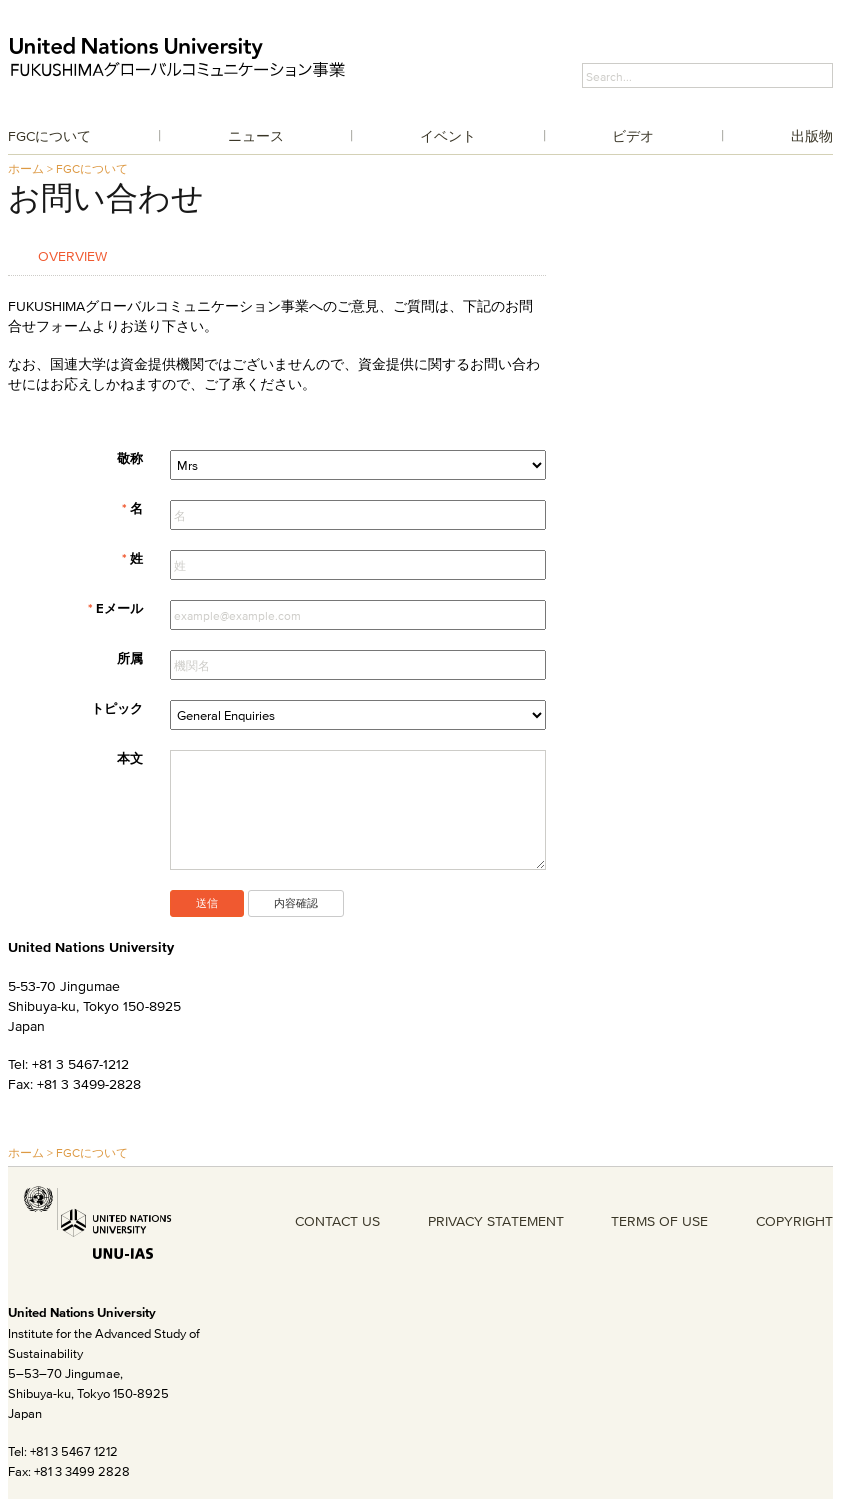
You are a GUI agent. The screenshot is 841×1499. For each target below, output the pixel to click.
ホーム (26, 168)
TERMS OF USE (659, 1221)
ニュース (256, 136)
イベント (448, 136)
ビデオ (633, 136)
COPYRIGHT (794, 1221)
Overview (72, 255)
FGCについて (49, 136)
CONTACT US (337, 1221)
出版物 (812, 136)
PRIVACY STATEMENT (496, 1221)
